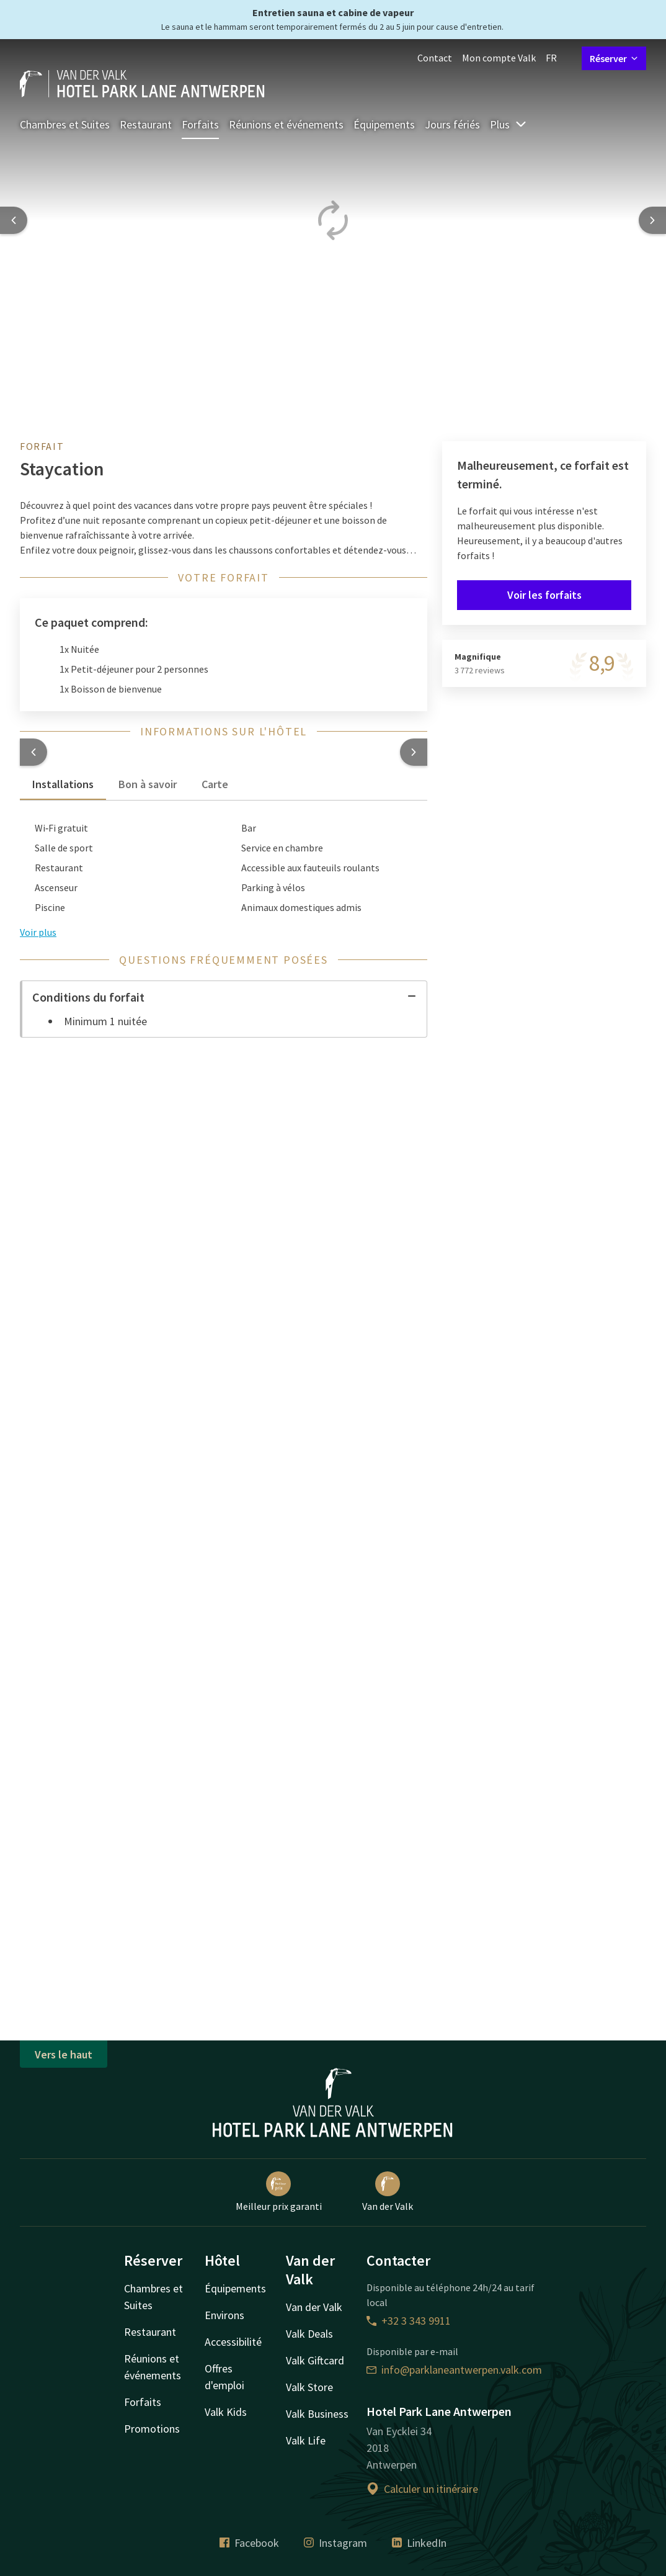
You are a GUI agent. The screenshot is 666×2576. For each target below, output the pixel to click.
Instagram (335, 2543)
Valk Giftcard (315, 2360)
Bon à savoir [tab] (147, 784)
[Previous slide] (13, 220)
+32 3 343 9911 (408, 2320)
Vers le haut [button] (63, 2054)
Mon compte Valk (499, 58)
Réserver (614, 58)
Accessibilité (233, 2342)
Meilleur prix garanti (279, 2191)
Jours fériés (452, 124)
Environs (224, 2315)
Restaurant (146, 124)
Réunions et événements (286, 124)
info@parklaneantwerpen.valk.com (454, 2370)
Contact (434, 58)
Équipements (384, 124)
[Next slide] (652, 220)
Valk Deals (309, 2334)
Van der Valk (387, 2191)
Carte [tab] (215, 784)
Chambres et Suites (65, 124)
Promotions (152, 2428)
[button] (33, 752)
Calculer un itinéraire (422, 2489)
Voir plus (38, 932)
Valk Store (309, 2387)
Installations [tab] (63, 784)
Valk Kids (226, 2412)
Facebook (249, 2543)
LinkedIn (419, 2543)
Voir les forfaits (544, 595)
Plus (508, 124)
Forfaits (200, 124)
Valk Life (306, 2440)
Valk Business (317, 2414)
